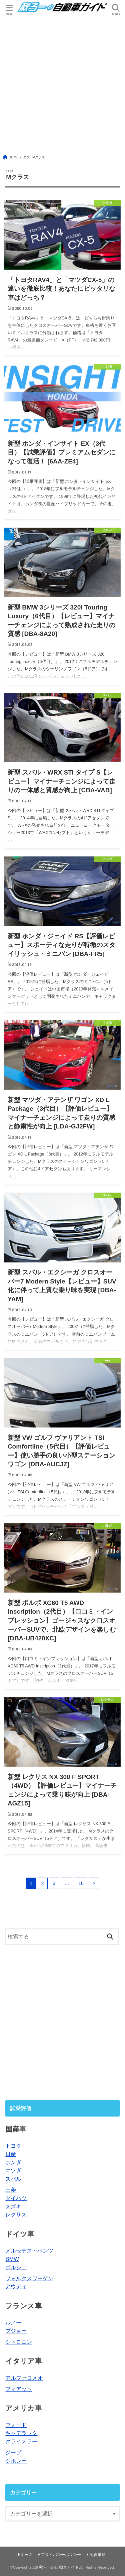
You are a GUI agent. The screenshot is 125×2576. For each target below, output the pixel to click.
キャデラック (21, 2433)
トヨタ (13, 2146)
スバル (13, 2179)
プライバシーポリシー (61, 2555)
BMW (12, 2259)
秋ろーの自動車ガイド (59, 2567)
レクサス (16, 2214)
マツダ (13, 2170)
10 (81, 1883)
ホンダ (13, 2162)
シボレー (16, 2461)
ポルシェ (16, 2267)
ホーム (27, 2555)
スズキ (13, 2206)
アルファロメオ (24, 2378)
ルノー (13, 2322)
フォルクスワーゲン (29, 2278)
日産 (10, 2154)
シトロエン (18, 2342)
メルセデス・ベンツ (29, 2251)
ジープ (13, 2452)
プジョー (16, 2331)
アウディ (16, 2286)
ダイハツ (16, 2198)
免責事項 (98, 2555)
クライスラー (21, 2441)
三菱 (10, 2190)
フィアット (18, 2389)
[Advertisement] (62, 84)
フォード (16, 2425)
